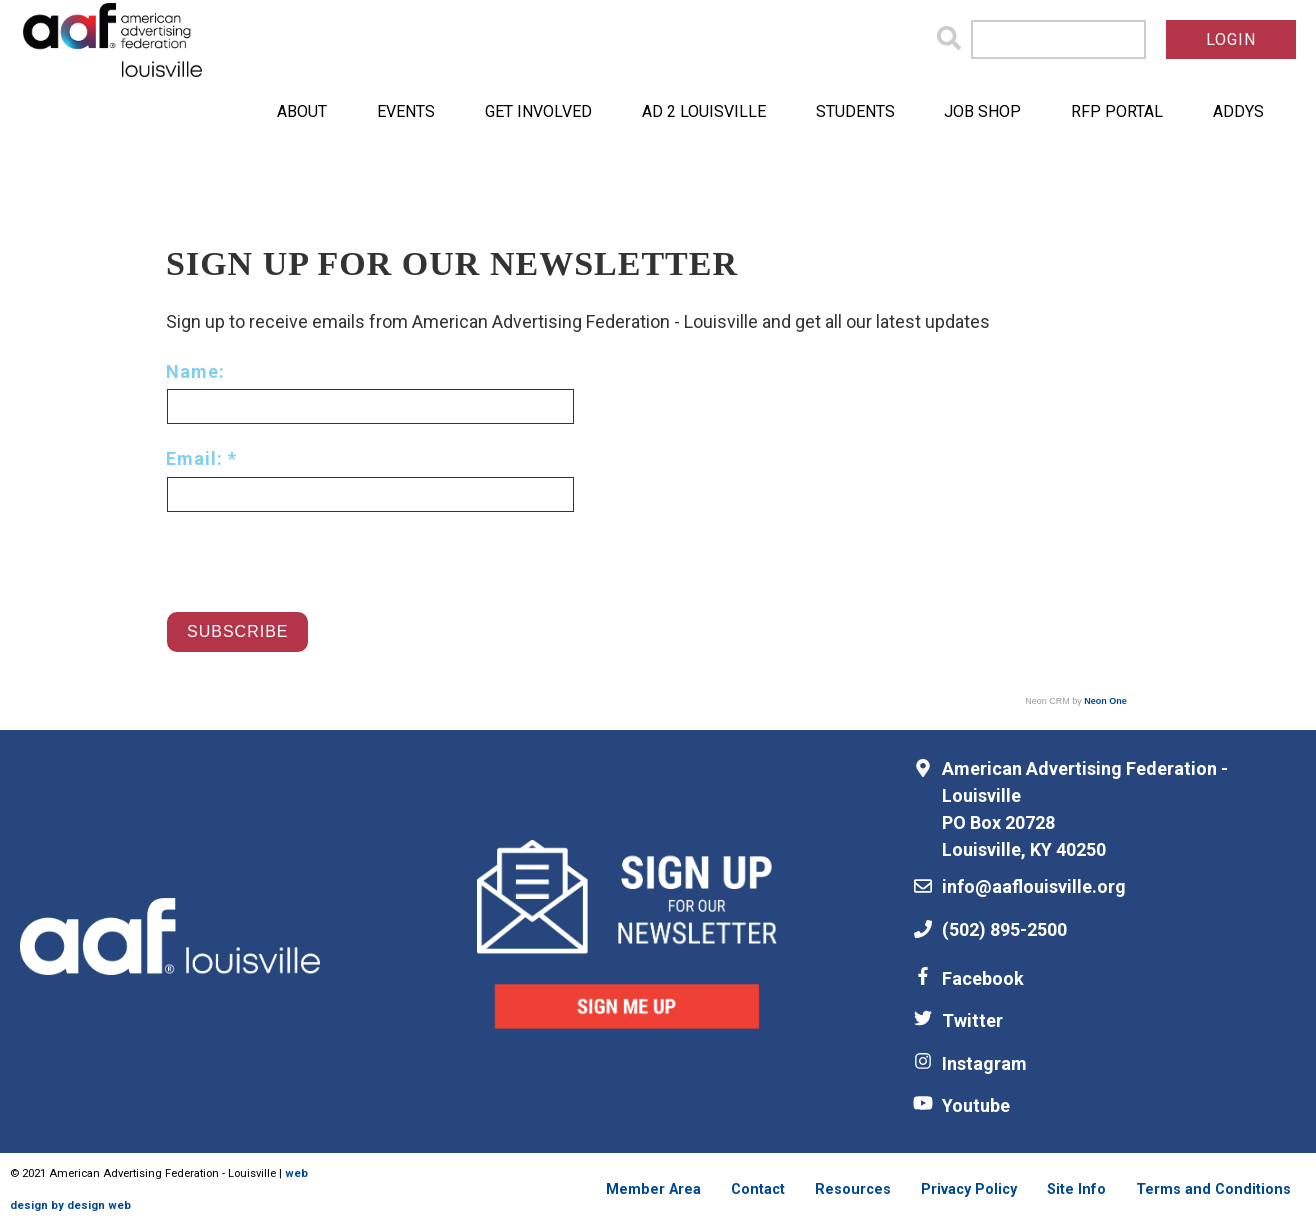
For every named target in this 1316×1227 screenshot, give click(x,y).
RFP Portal (1117, 111)
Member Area (653, 1189)
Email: (197, 458)
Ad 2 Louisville (704, 111)
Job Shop (982, 111)
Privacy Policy (969, 1189)
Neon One (1105, 701)
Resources (853, 1189)
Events (406, 111)
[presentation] (318, 552)
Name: (195, 371)
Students (855, 111)
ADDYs (1238, 111)
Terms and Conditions (1213, 1189)
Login (1231, 39)
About (302, 111)
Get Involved (538, 111)
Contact (758, 1189)
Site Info (1076, 1189)
